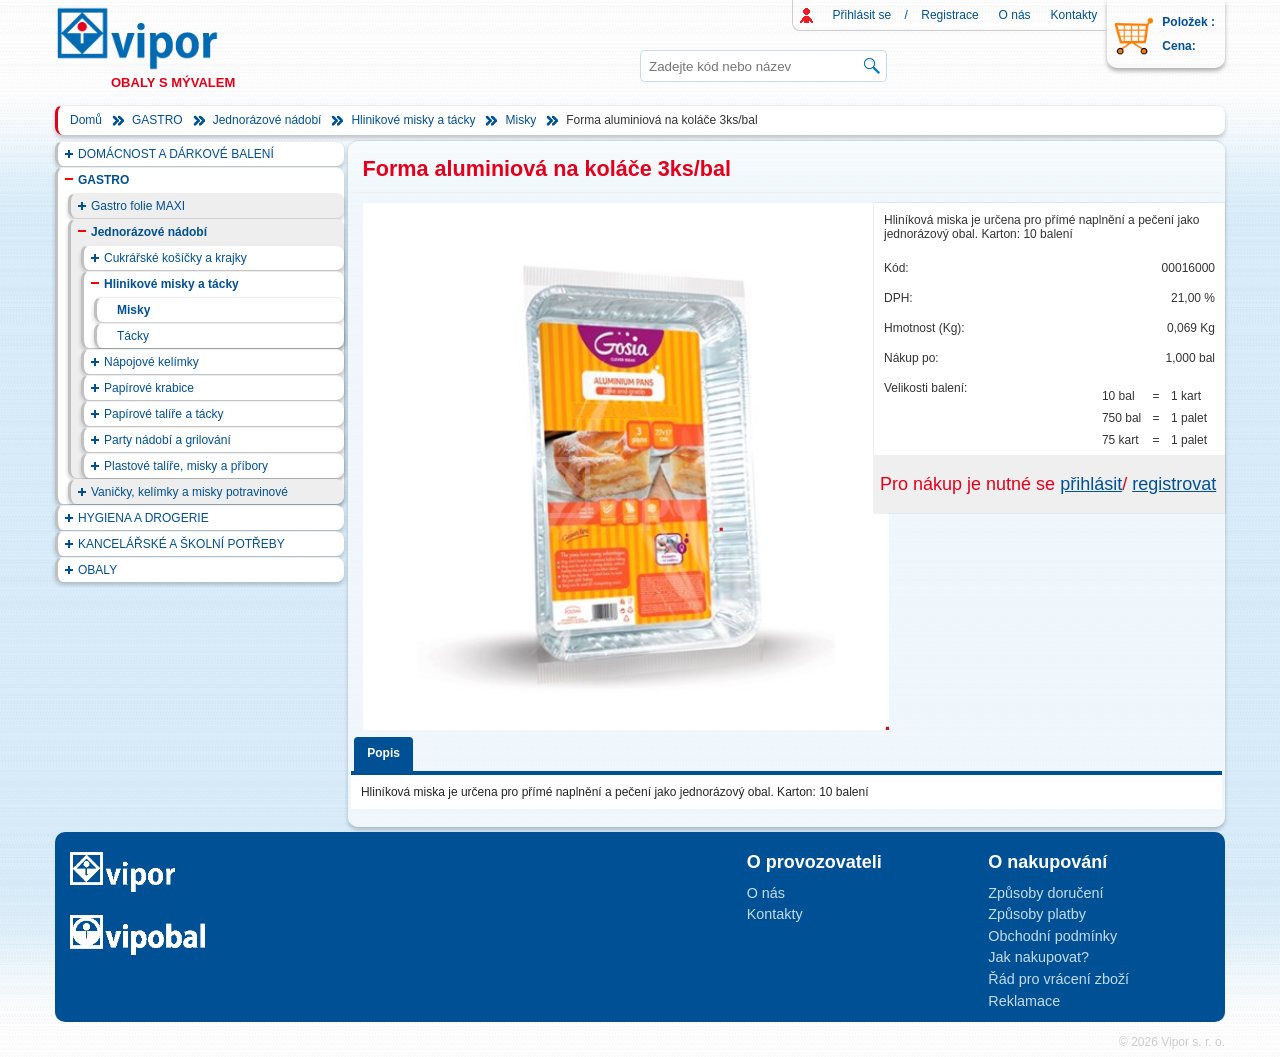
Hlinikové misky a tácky (413, 120)
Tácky (133, 336)
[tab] (386, 750)
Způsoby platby (1037, 914)
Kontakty (1074, 15)
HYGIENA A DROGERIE (143, 518)
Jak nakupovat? (1038, 957)
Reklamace (1024, 1001)
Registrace (949, 15)
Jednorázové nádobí (267, 120)
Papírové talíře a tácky (163, 414)
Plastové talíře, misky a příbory (186, 466)
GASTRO (157, 120)
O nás (1015, 15)
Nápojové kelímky (151, 362)
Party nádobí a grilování (167, 440)
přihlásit (1091, 484)
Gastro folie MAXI (138, 206)
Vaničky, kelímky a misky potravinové (189, 492)
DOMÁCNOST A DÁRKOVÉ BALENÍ (176, 154)
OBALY (97, 570)
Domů (86, 120)
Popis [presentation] (383, 753)
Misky (520, 120)
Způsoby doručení (1045, 893)
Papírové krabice (149, 388)
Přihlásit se (862, 15)
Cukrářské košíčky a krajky (175, 258)
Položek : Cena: (1188, 34)
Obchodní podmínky (1052, 936)
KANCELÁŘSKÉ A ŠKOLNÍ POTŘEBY (181, 544)
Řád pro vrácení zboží (1058, 979)
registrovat (1174, 484)
